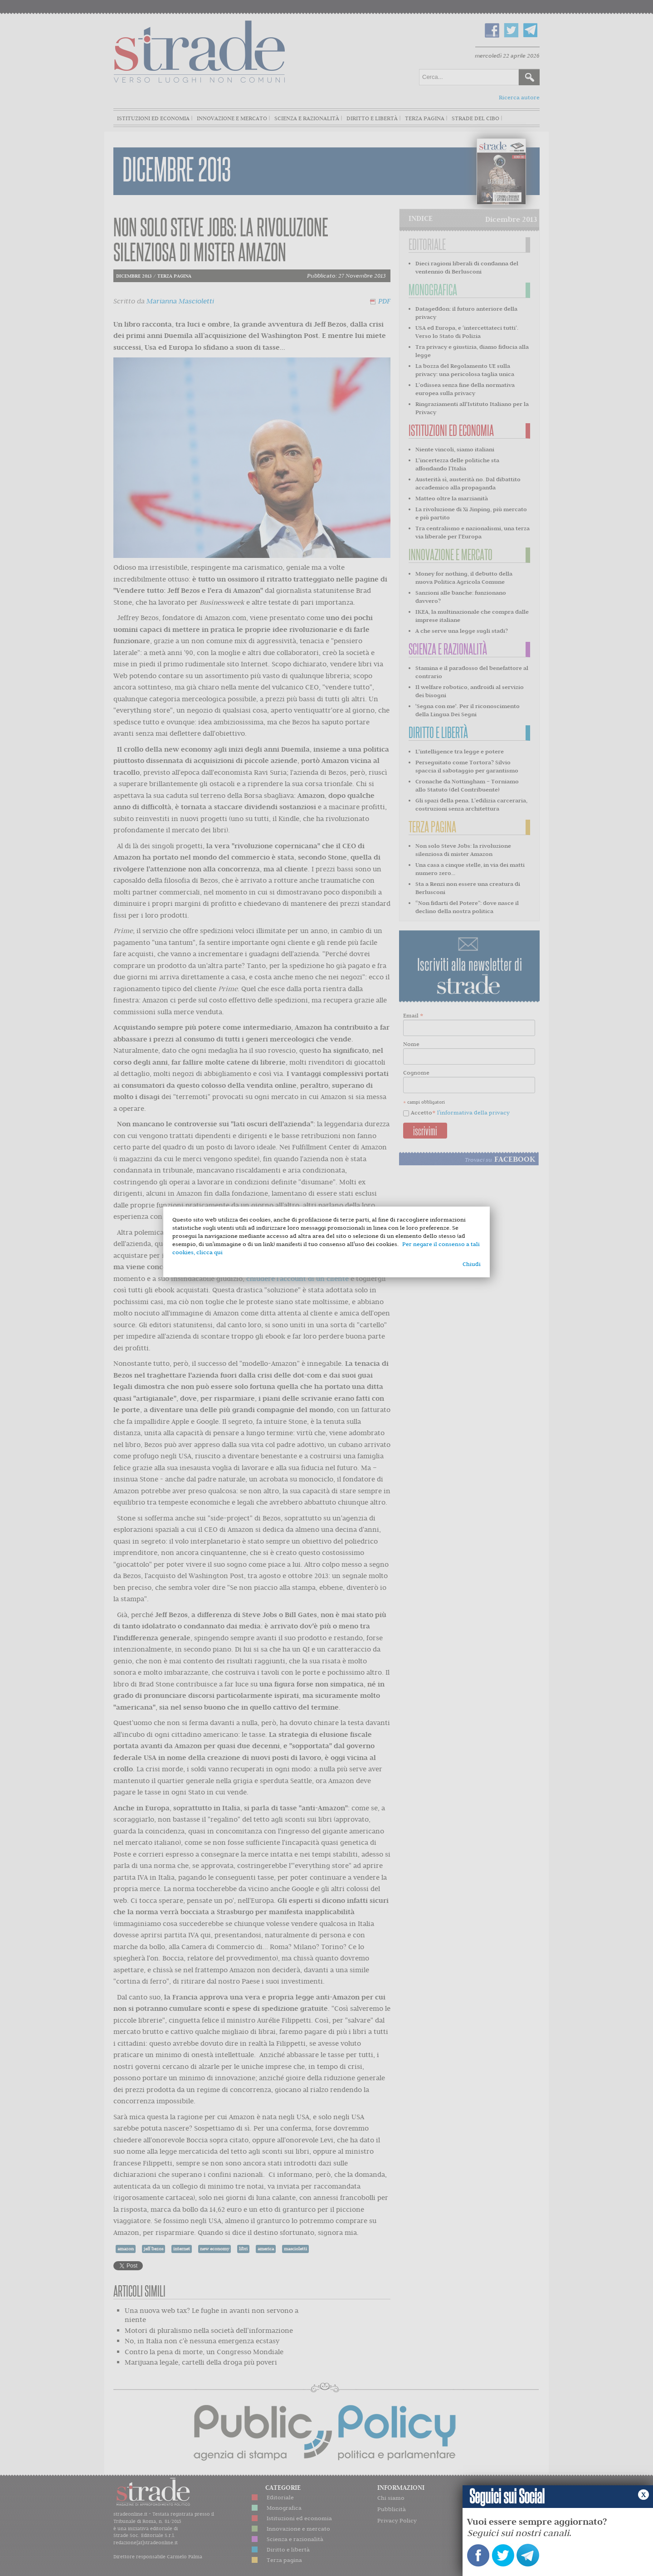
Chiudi (472, 1264)
